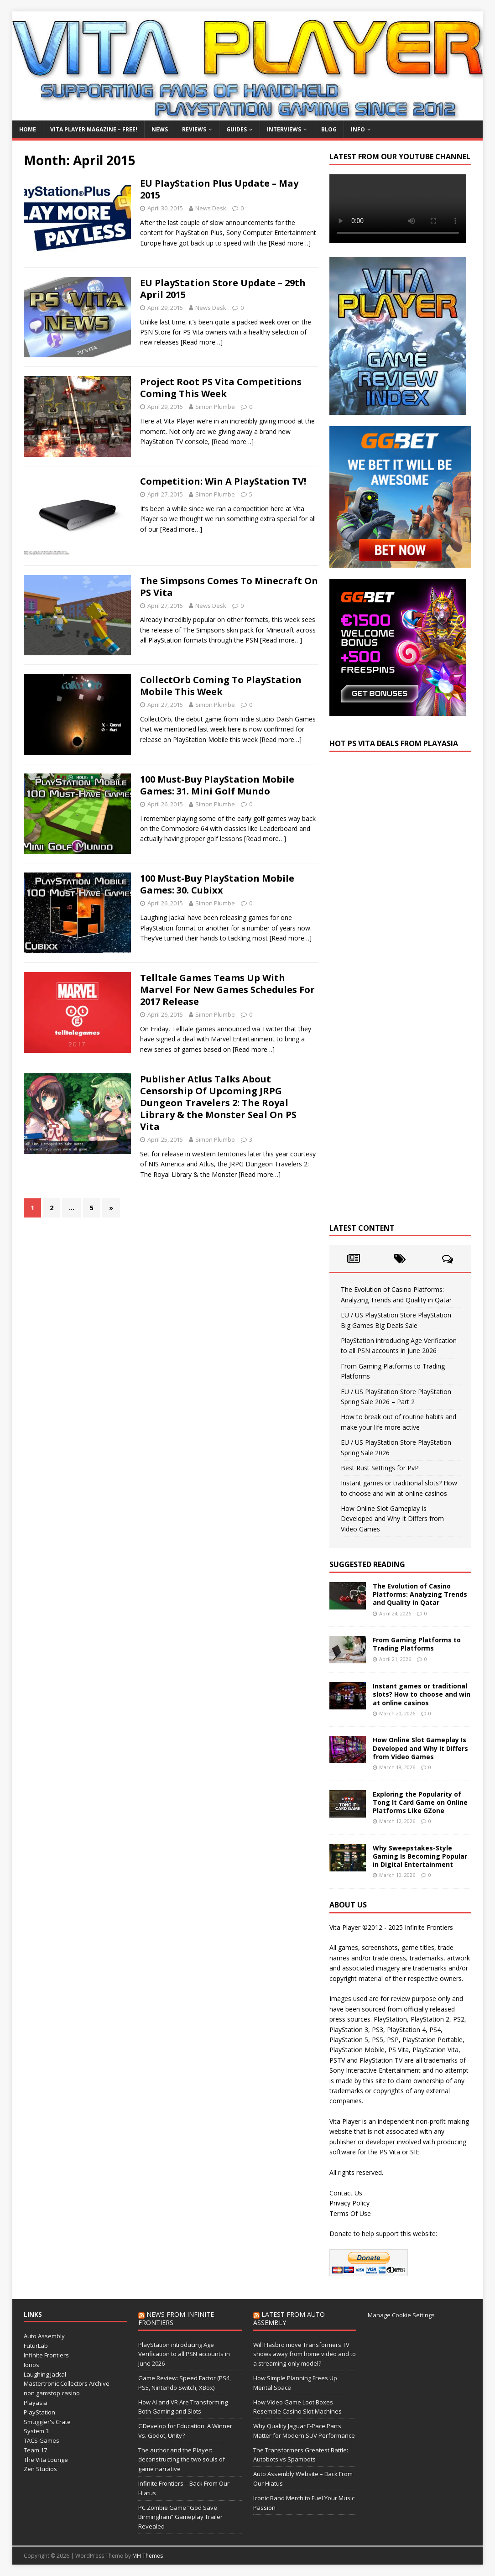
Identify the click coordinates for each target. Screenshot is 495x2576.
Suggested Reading (367, 1564)
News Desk (210, 208)
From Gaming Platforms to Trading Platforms (417, 1643)
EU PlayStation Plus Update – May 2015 (219, 189)
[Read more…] (290, 243)
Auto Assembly (44, 2336)
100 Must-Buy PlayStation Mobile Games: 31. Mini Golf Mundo (217, 785)
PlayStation (39, 2412)
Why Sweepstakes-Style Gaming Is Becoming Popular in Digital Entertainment (420, 1856)
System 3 (36, 2431)
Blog (329, 129)
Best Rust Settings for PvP (380, 1467)
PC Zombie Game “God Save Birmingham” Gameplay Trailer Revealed (180, 2517)
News (159, 129)
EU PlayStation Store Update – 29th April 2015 (223, 289)
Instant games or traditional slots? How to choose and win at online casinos (421, 1694)
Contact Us (345, 2193)
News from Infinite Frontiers (176, 2318)
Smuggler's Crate (47, 2422)
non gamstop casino (52, 2393)
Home (27, 129)
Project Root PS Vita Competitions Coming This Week (221, 388)
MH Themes (147, 2556)
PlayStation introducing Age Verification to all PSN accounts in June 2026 (184, 2354)
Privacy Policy (349, 2203)
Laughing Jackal (45, 2374)
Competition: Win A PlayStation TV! (223, 481)
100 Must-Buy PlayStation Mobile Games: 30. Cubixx (217, 884)
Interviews (284, 129)
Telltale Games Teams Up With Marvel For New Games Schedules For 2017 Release (227, 990)
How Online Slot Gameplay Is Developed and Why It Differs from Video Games (392, 1518)
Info (358, 129)
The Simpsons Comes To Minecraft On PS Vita (229, 587)
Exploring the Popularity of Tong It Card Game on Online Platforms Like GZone (420, 1802)
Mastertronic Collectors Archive (66, 2383)
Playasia (35, 2402)
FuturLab (36, 2345)
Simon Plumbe (215, 406)
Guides (236, 129)
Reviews (194, 129)
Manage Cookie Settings (401, 2315)
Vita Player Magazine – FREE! (93, 129)
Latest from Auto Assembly (289, 2318)
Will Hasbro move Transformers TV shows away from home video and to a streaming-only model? (304, 2354)
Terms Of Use (350, 2213)
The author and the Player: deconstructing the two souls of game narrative (181, 2459)
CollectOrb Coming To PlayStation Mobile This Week (221, 686)
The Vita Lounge (46, 2460)
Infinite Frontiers (46, 2355)
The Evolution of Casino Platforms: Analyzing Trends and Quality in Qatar (420, 1594)
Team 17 (35, 2450)
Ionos (31, 2365)
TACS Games (41, 2440)
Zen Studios (40, 2469)
